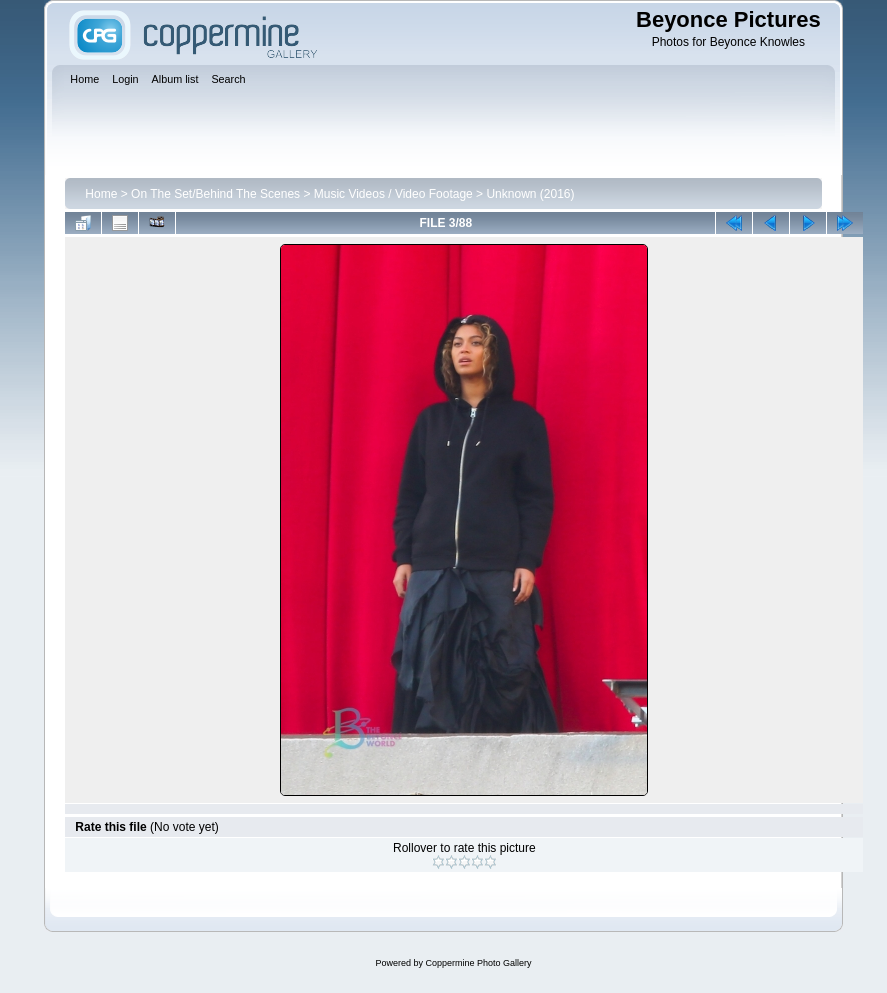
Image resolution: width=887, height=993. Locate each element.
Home (101, 194)
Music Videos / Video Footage (393, 194)
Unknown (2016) (530, 194)
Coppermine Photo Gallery (478, 963)
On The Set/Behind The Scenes (215, 194)
